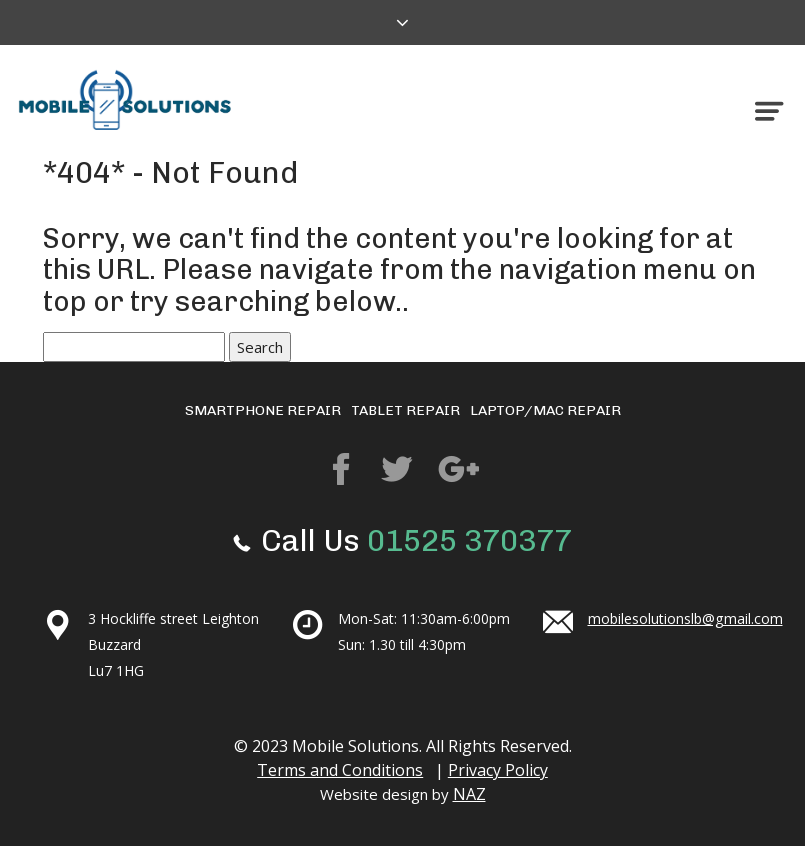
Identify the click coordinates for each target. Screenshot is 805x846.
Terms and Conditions (339, 770)
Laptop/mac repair (545, 410)
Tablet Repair (405, 410)
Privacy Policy (500, 770)
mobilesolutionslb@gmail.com (685, 618)
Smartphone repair (263, 410)
